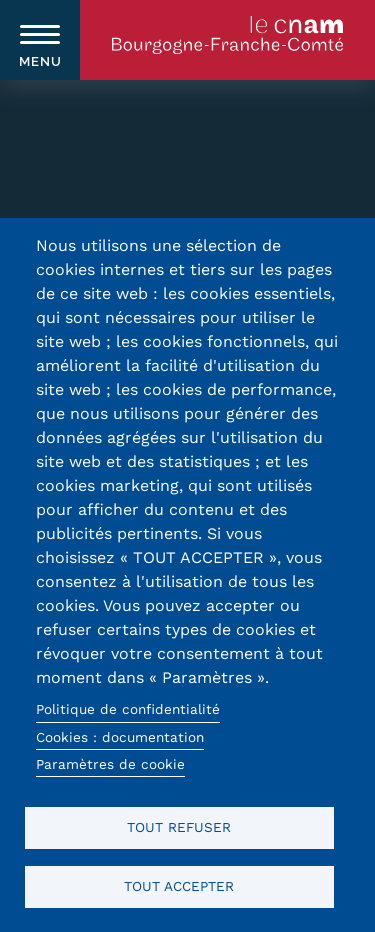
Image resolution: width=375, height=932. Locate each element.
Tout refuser (179, 827)
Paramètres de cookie (110, 764)
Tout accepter (179, 886)
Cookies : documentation (120, 737)
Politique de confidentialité (128, 709)
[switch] (40, 40)
